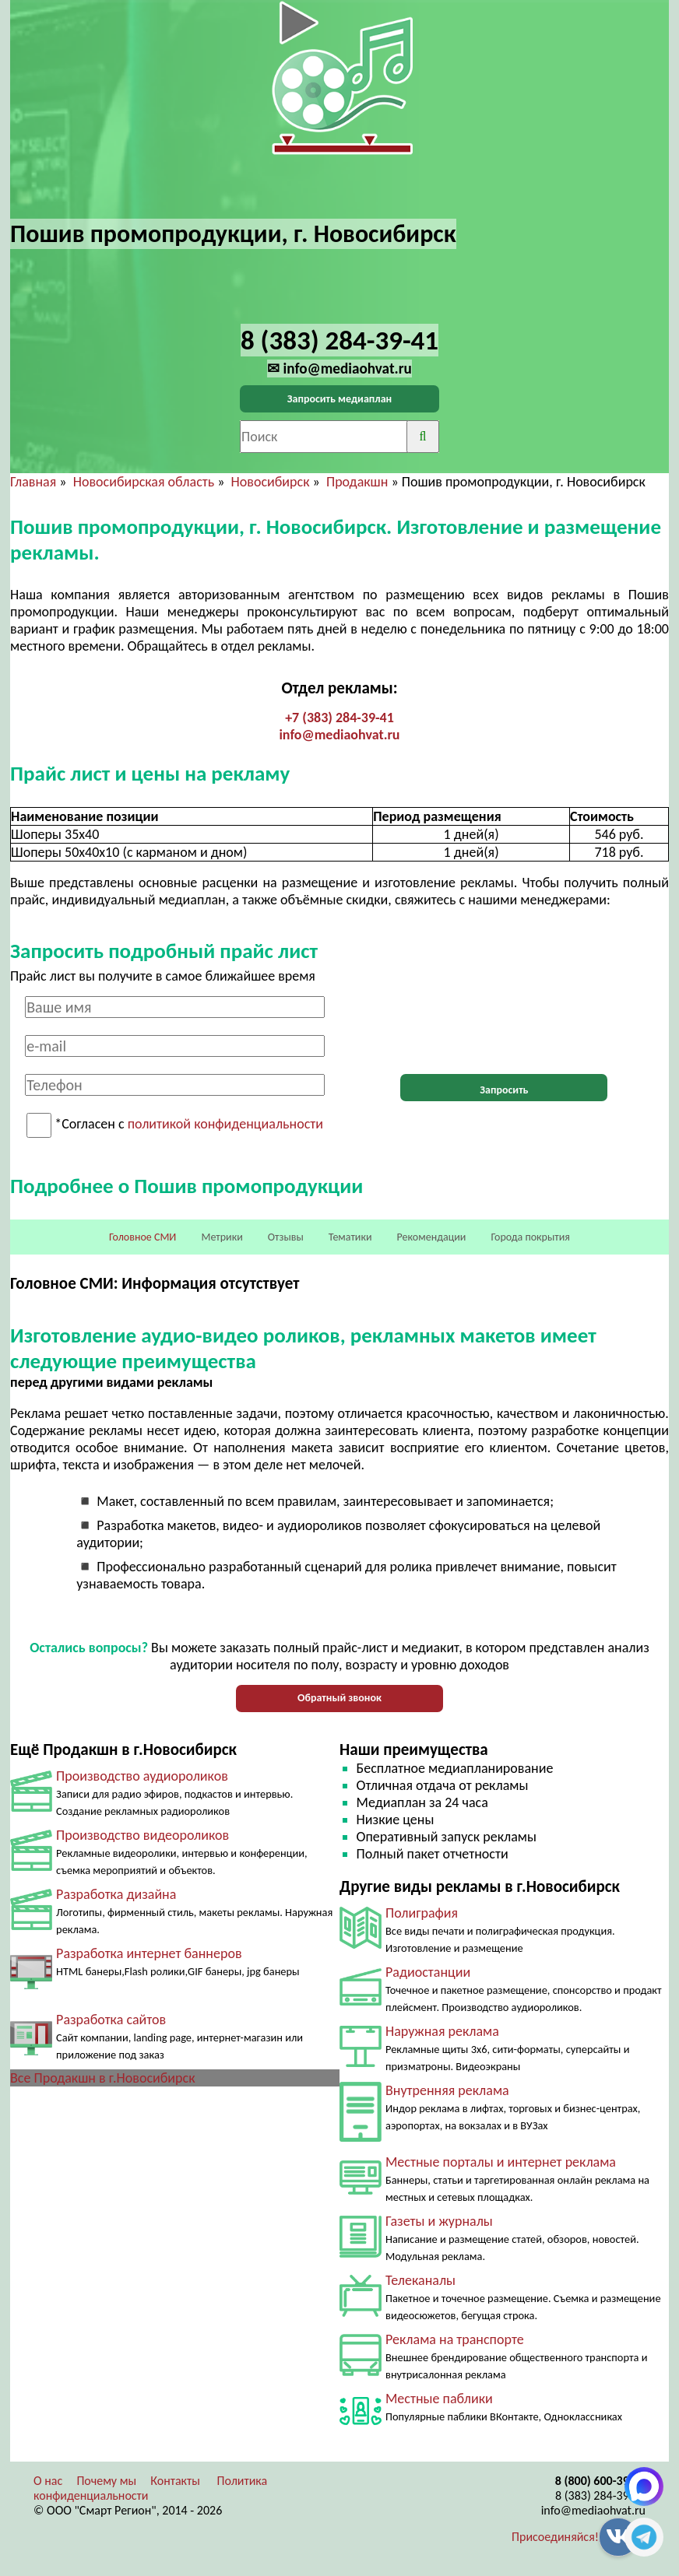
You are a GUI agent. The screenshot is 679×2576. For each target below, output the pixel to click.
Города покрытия (530, 1237)
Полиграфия (421, 1912)
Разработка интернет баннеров (148, 1953)
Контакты (175, 2480)
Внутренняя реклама (447, 2090)
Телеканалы (420, 2280)
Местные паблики (439, 2398)
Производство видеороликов (142, 1835)
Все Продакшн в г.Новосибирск (102, 2077)
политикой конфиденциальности (225, 1124)
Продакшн (357, 481)
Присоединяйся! (555, 2536)
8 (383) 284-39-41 (600, 2495)
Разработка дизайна (116, 1894)
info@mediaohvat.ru (339, 734)
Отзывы (286, 1237)
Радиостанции (427, 1972)
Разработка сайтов (111, 2019)
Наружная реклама (442, 2031)
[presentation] (503, 1026)
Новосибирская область (143, 481)
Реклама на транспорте (454, 2339)
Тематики (350, 1237)
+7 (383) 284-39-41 (339, 717)
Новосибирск (270, 481)
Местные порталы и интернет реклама (500, 2162)
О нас (47, 2480)
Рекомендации (431, 1237)
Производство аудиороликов (142, 1776)
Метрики (221, 1237)
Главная (33, 481)
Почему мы (106, 2480)
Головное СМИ (142, 1237)
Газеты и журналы (439, 2221)
